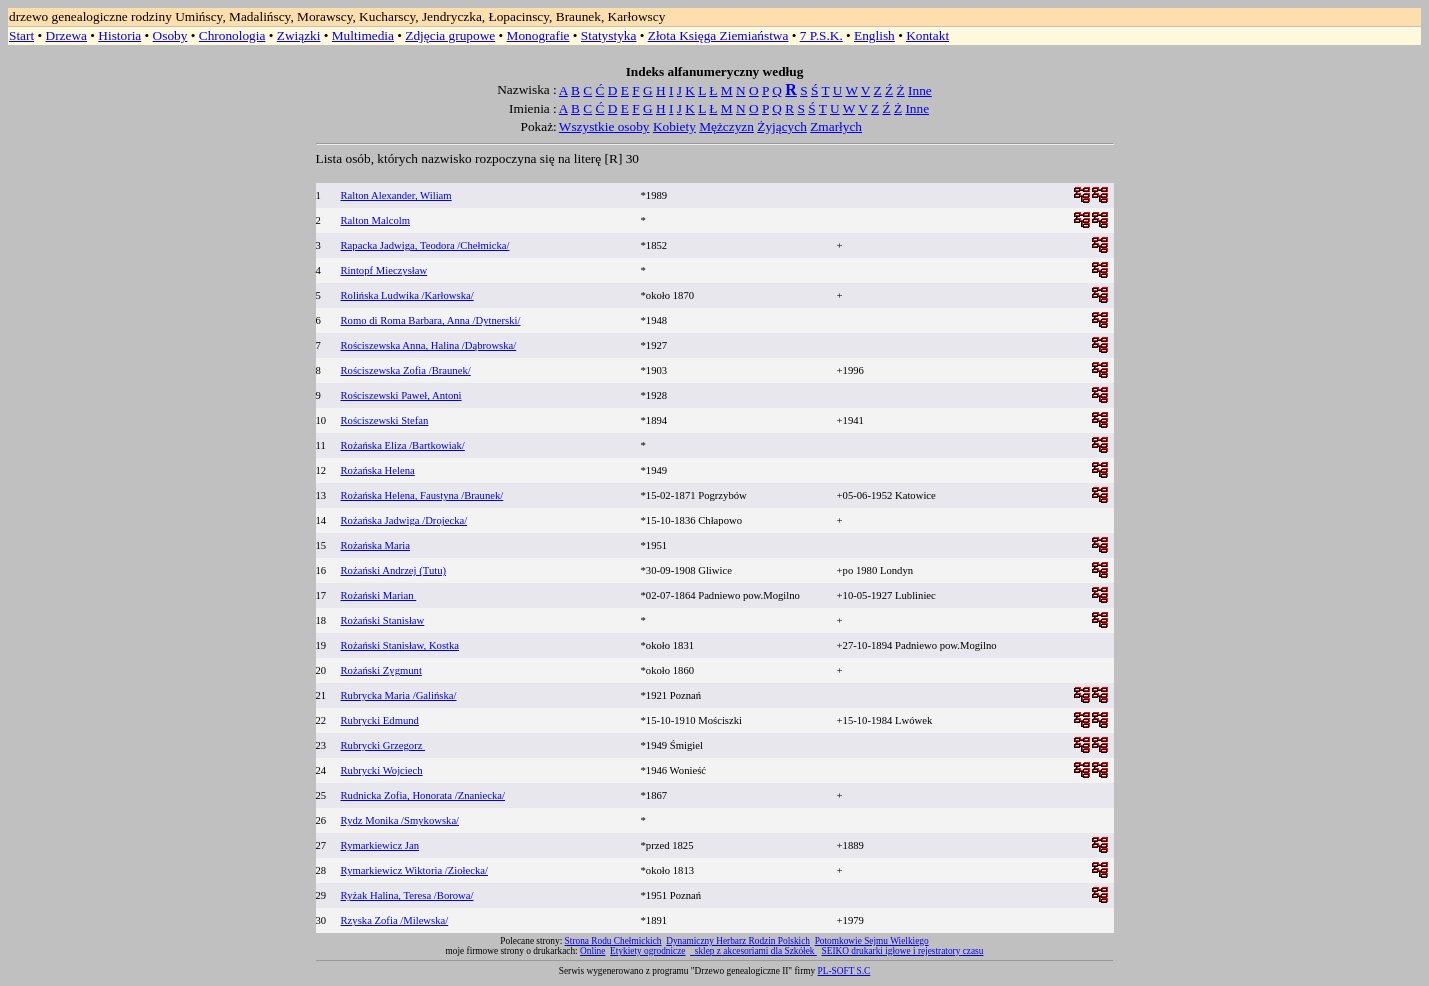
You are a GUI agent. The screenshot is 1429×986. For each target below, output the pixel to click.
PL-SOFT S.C (844, 971)
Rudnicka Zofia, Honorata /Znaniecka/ (423, 795)
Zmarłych (836, 126)
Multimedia (363, 35)
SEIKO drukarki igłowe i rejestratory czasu (903, 951)
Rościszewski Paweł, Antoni (401, 395)
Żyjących (782, 126)
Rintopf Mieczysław (384, 270)
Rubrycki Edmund (380, 720)
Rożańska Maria (376, 545)
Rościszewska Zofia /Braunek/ (406, 370)
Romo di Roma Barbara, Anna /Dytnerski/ (431, 320)
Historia (119, 35)
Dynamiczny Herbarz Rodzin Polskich (738, 941)
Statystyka (609, 35)
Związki (299, 35)
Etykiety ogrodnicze (647, 951)
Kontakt (927, 35)
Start (21, 35)
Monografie (538, 35)
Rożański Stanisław (383, 620)
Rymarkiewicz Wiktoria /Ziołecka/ (415, 870)
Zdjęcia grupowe (450, 35)
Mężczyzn (726, 126)
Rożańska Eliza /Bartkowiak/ (403, 445)
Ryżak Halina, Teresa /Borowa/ (407, 895)
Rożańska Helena (378, 470)
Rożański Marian (379, 595)
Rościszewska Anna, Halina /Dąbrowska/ (429, 345)
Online (592, 951)
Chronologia (232, 35)
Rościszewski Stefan (385, 420)
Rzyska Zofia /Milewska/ (395, 920)
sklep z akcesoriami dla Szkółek (756, 951)
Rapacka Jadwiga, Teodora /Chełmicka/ (425, 245)
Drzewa (66, 35)
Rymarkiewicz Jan (380, 845)
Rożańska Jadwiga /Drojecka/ (404, 520)
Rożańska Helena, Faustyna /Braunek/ (422, 495)
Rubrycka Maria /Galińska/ (399, 695)
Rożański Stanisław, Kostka (400, 645)
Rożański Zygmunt (381, 670)
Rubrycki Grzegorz (383, 745)
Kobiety (674, 126)
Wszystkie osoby (604, 126)
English (874, 35)
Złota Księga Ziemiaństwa (718, 35)
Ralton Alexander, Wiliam (396, 195)
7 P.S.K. (821, 35)
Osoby (170, 35)
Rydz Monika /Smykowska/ (400, 820)
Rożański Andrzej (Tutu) (394, 570)
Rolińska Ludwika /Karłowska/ (407, 295)
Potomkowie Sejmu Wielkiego (872, 941)
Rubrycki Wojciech (382, 770)
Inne (920, 90)
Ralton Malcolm (376, 220)
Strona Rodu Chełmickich (613, 941)
